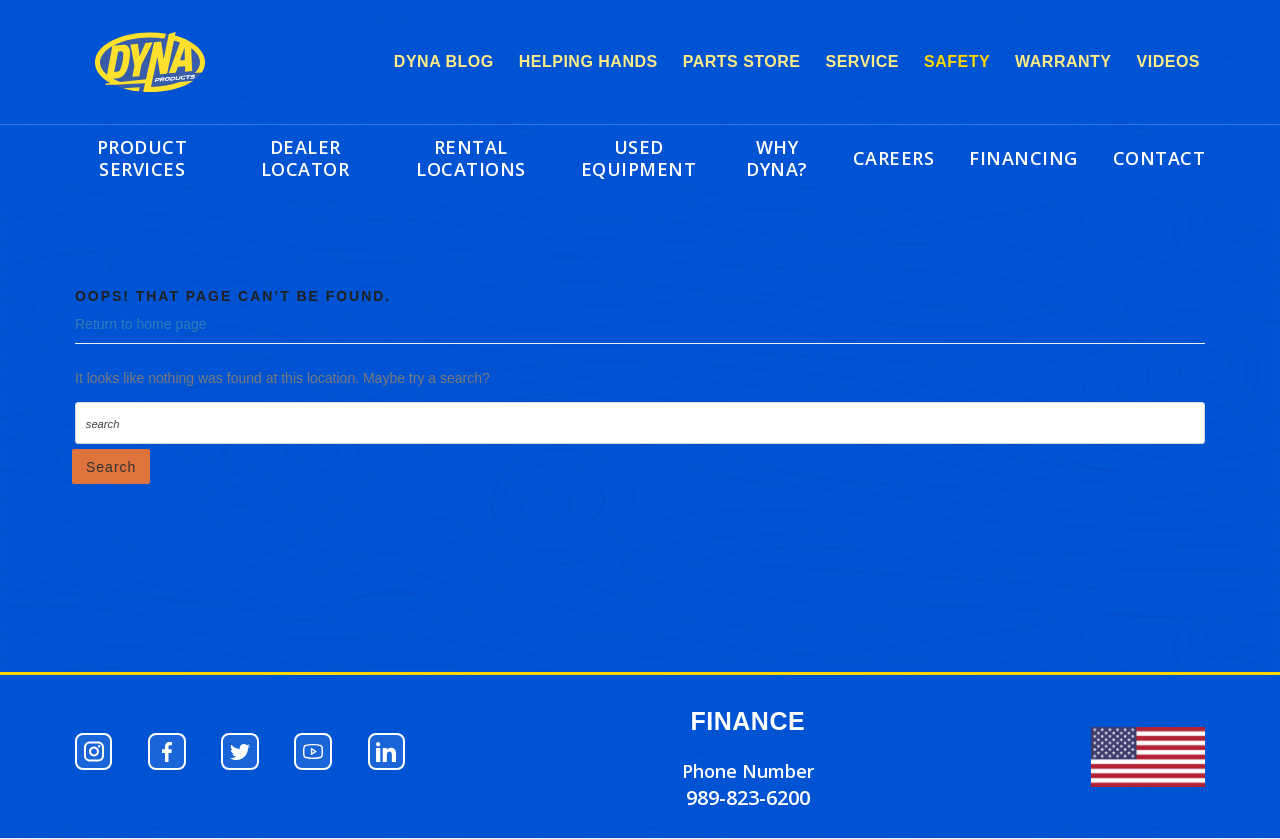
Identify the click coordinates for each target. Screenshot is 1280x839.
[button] (95, 752)
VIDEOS (1168, 61)
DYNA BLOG (444, 61)
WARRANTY (1063, 61)
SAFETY (957, 61)
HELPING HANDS (588, 61)
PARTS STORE (742, 61)
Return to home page (141, 324)
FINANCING (1023, 158)
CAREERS (894, 158)
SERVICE (862, 61)
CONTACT (1159, 158)
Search (111, 467)
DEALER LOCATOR (305, 158)
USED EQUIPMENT (639, 158)
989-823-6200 (748, 797)
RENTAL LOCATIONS (471, 158)
